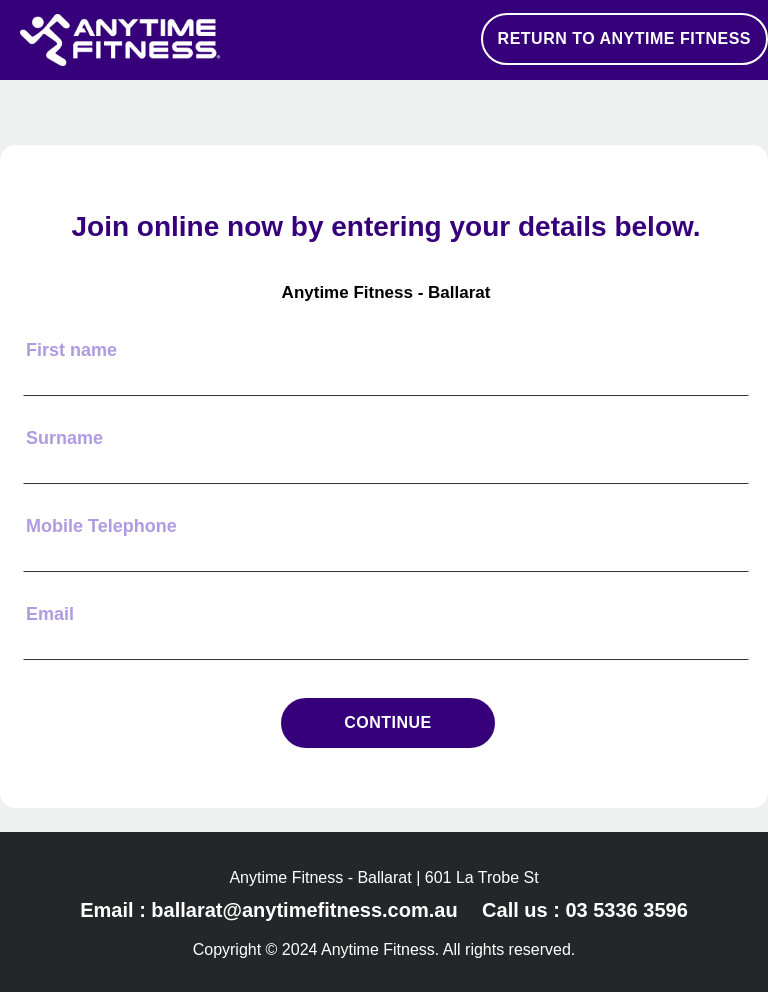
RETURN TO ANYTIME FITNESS (624, 38)
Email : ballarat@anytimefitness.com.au (268, 910)
